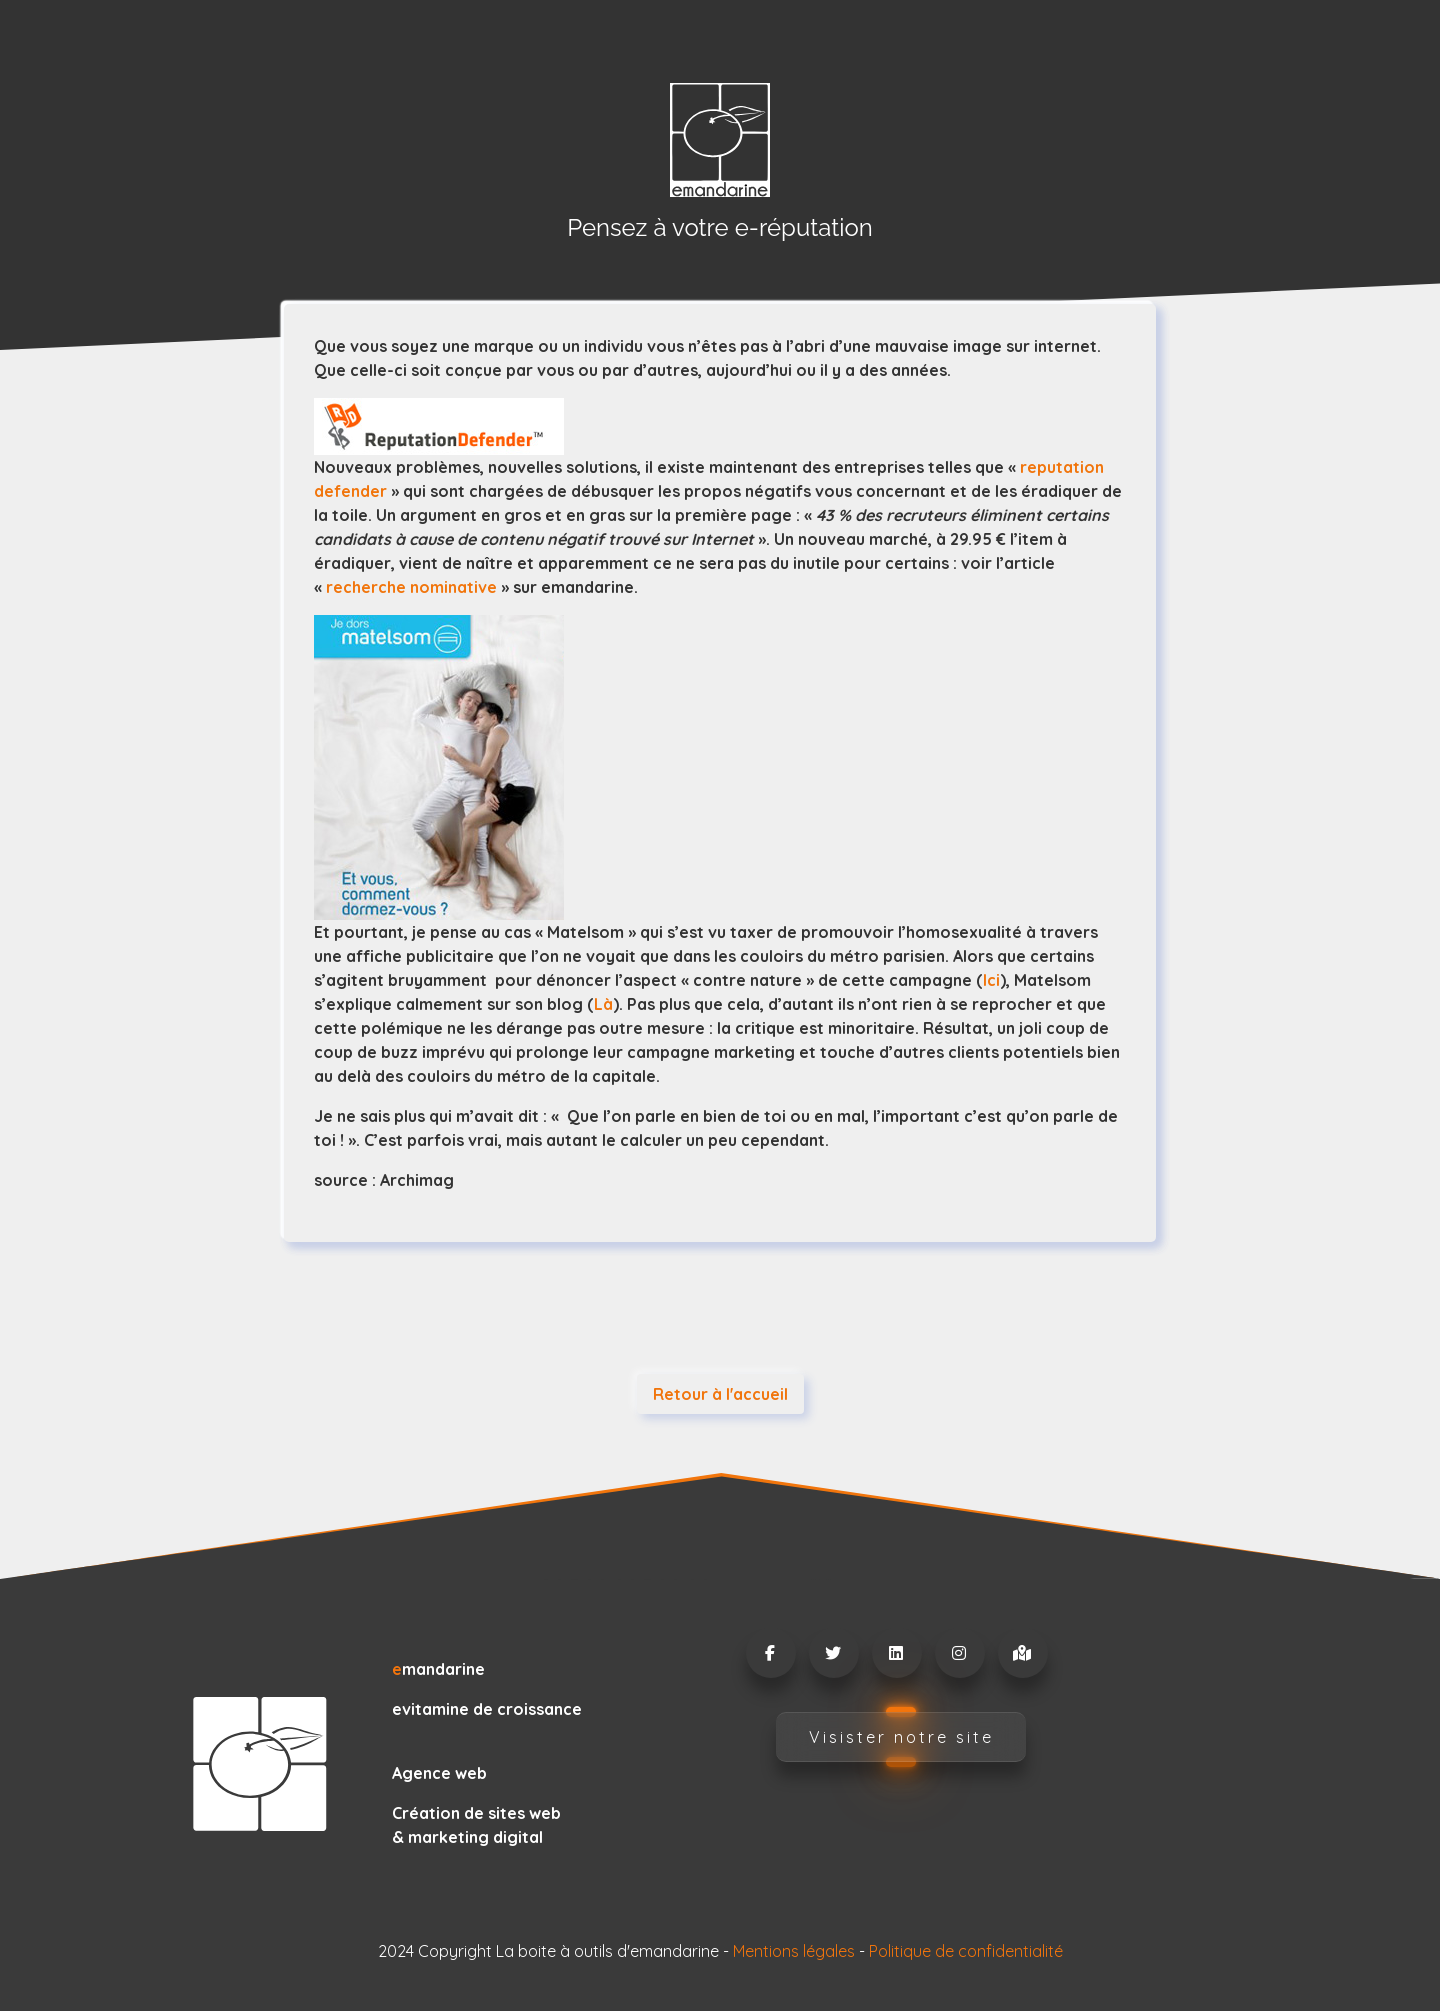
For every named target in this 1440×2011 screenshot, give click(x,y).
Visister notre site (901, 1737)
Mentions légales (794, 1951)
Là (603, 1004)
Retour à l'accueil (720, 1394)
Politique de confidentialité (966, 1951)
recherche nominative (411, 587)
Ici (991, 980)
